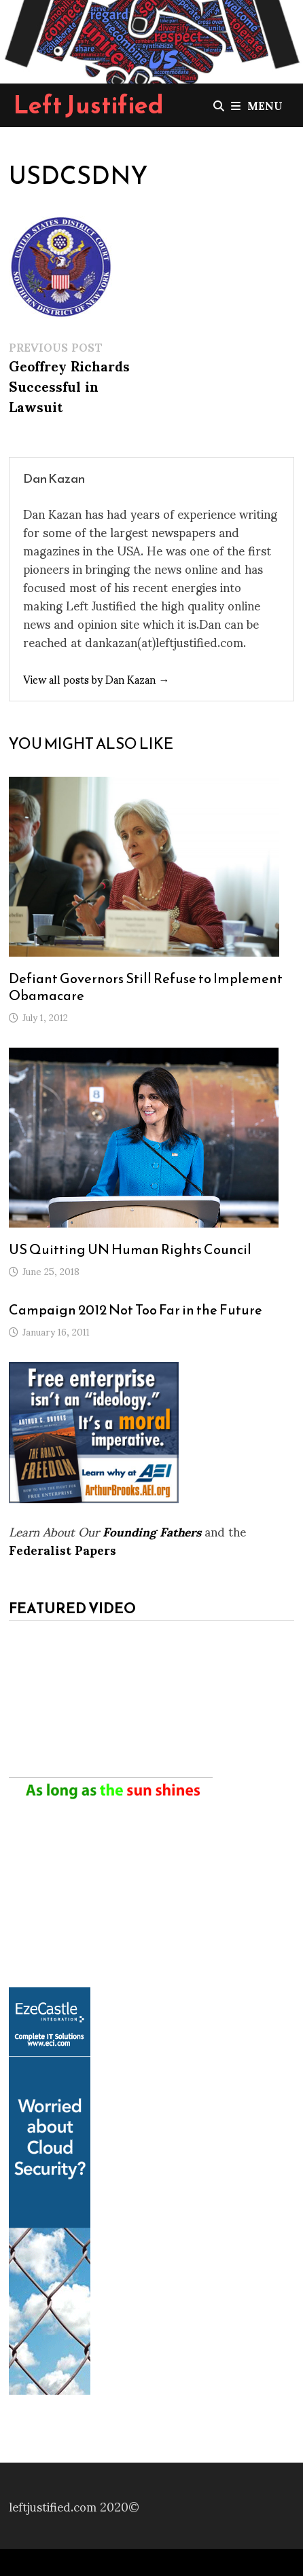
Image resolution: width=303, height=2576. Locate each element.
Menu (257, 105)
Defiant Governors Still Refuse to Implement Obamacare (146, 987)
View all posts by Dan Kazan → (96, 679)
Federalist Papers (62, 1549)
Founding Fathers (152, 1531)
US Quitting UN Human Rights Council (130, 1249)
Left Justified (89, 104)
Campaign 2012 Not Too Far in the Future (135, 1310)
